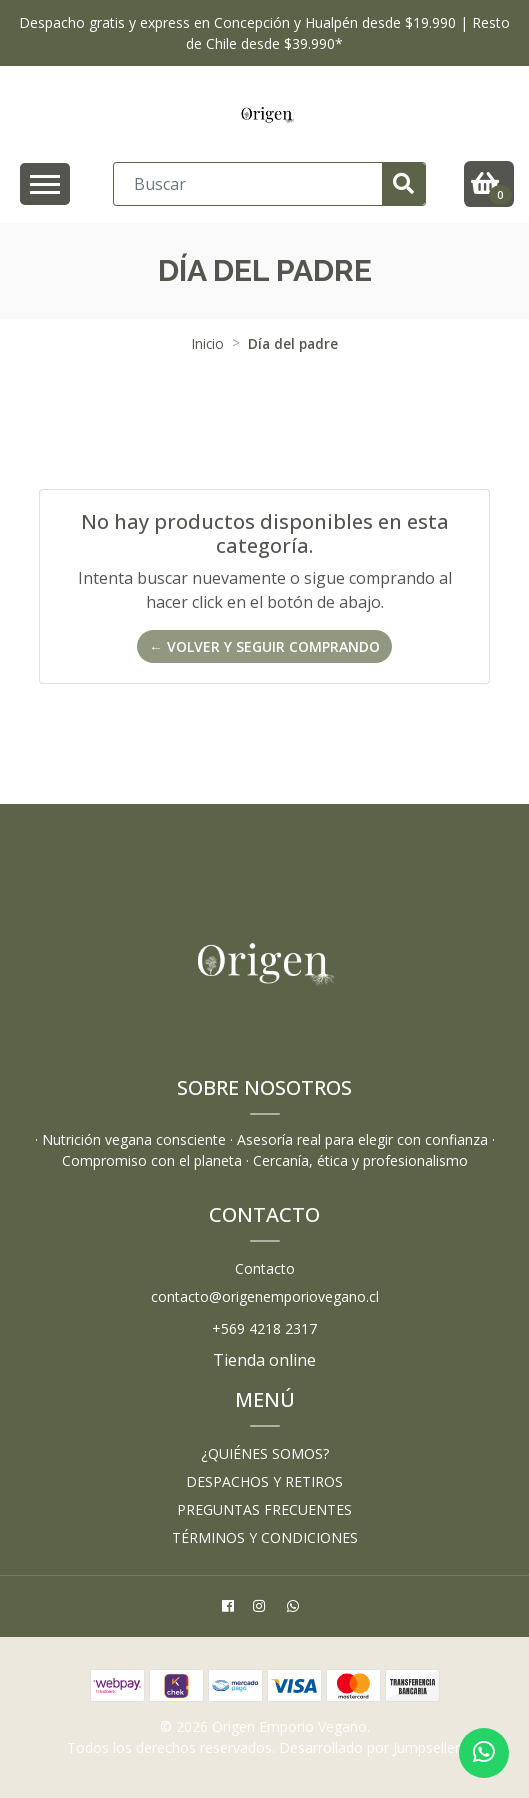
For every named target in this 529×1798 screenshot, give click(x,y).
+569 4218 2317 (264, 1328)
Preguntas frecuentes (264, 1509)
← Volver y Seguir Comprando (264, 646)
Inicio (208, 343)
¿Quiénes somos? (265, 1453)
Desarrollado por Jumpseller (369, 1747)
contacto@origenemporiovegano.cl (265, 1296)
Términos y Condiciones (265, 1537)
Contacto (265, 1268)
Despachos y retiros (264, 1481)
